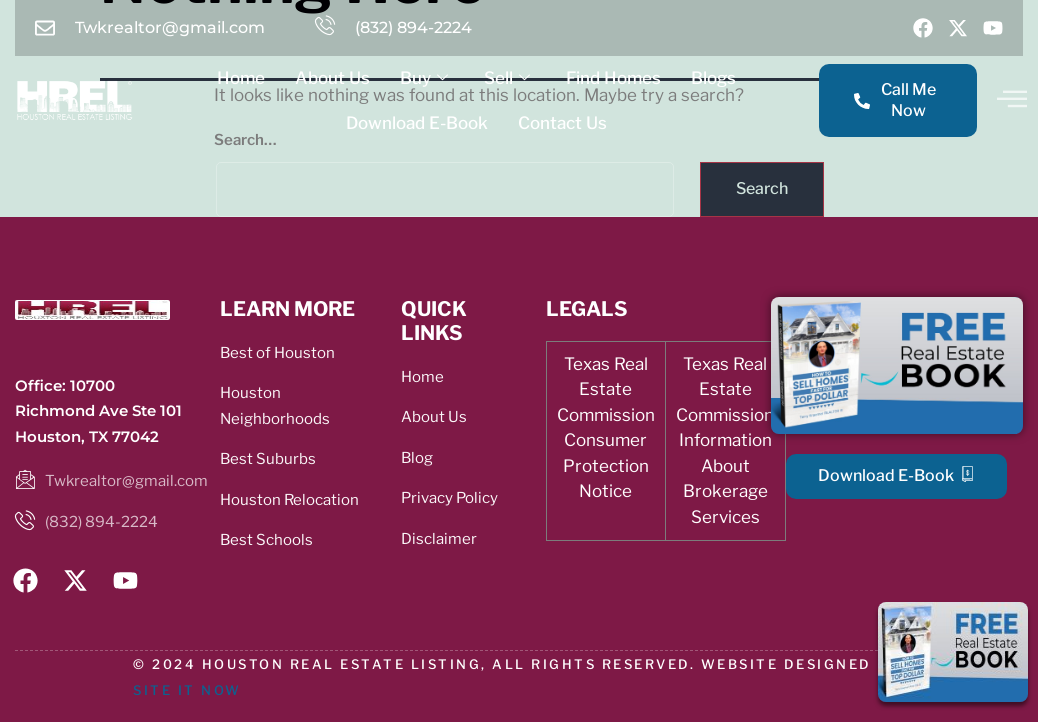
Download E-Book (417, 123)
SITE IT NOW (187, 690)
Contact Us (562, 123)
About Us (332, 78)
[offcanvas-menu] (1012, 99)
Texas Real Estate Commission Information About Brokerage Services (725, 440)
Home (241, 78)
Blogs (713, 78)
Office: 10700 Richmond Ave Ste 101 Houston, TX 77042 (98, 411)
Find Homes (613, 78)
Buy (424, 78)
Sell (507, 78)
